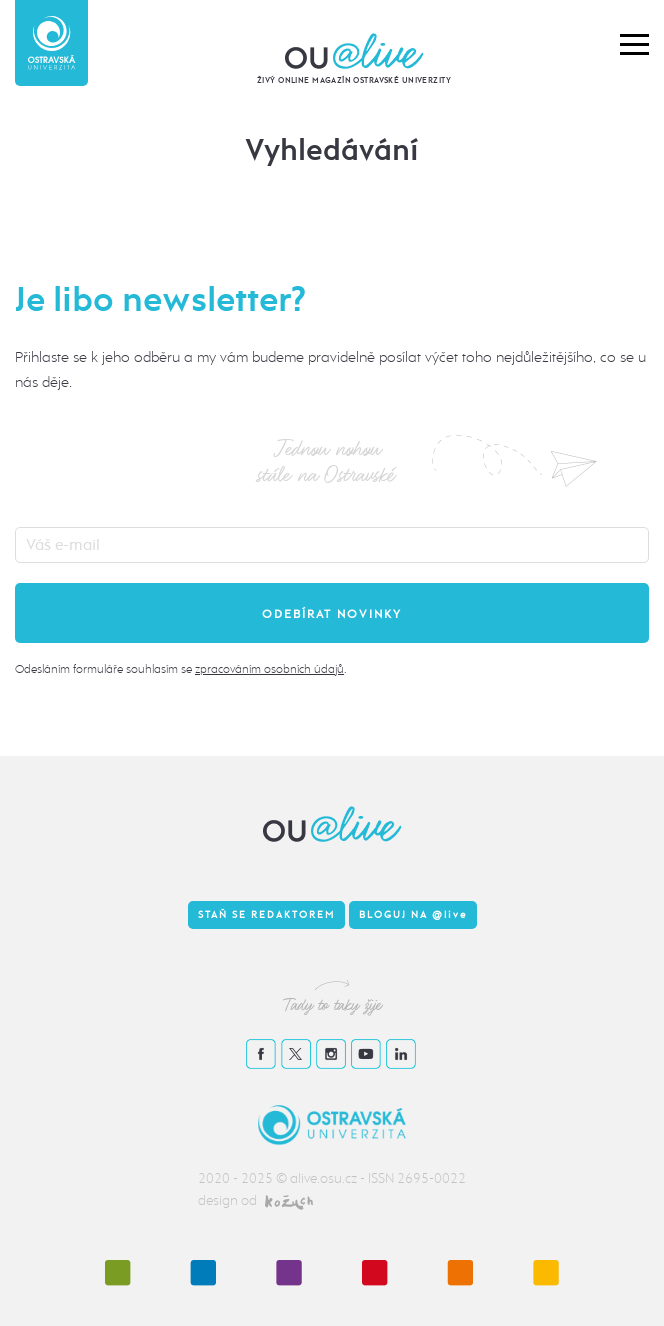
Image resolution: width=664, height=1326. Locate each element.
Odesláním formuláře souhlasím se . (180, 669)
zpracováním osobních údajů (269, 669)
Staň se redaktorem (266, 915)
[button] (634, 43)
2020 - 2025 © (244, 1178)
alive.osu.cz (323, 1178)
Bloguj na (413, 915)
